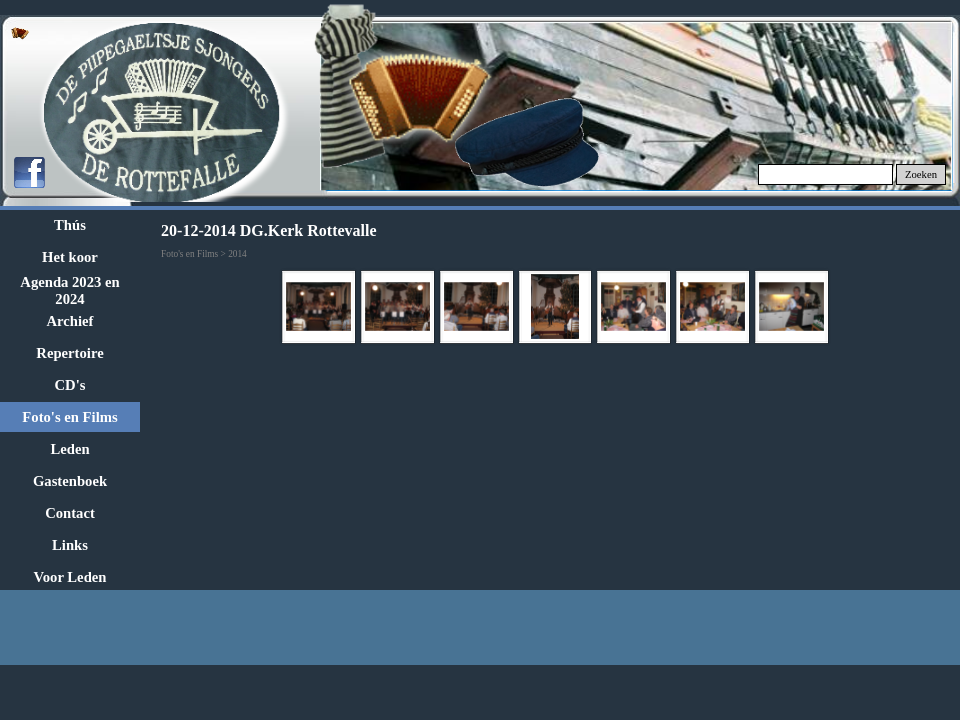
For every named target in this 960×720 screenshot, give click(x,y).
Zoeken (921, 174)
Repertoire (69, 353)
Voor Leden (70, 577)
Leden (69, 449)
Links (70, 545)
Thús (70, 225)
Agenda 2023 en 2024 (69, 290)
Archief (70, 321)
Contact (70, 513)
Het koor (70, 257)
